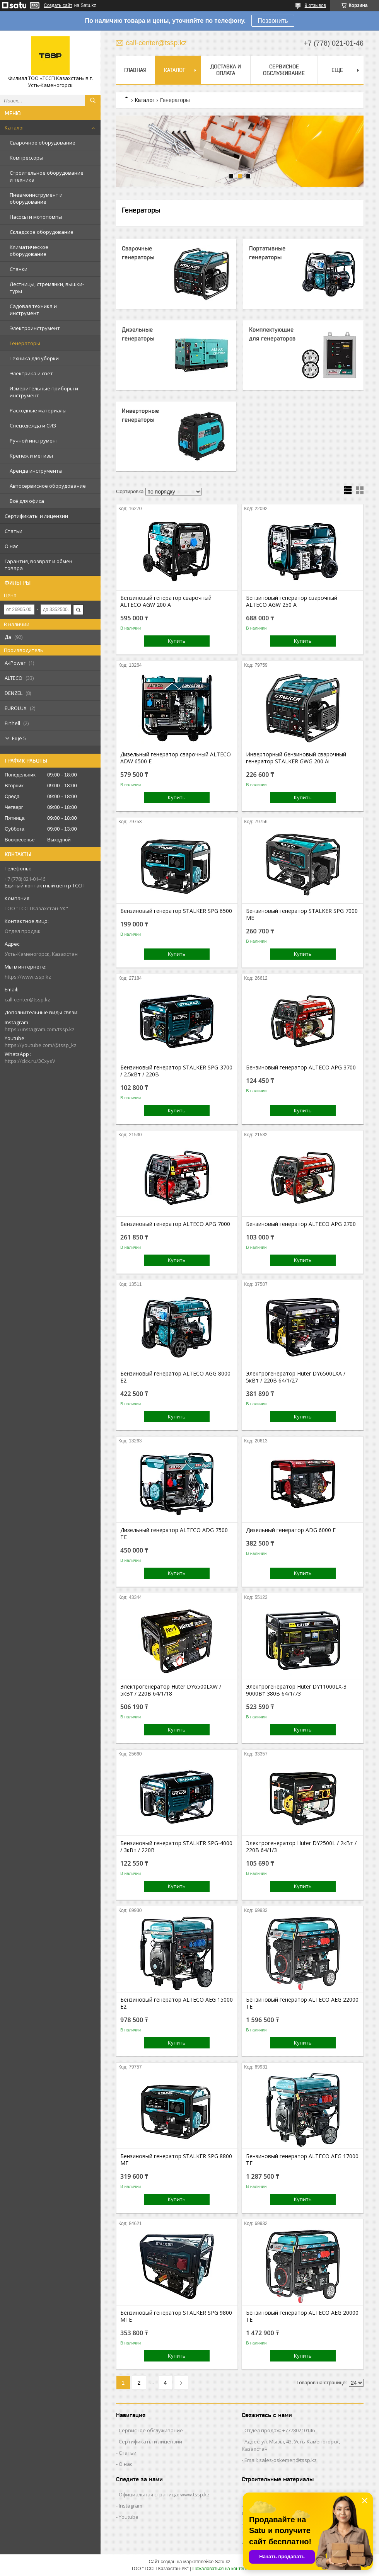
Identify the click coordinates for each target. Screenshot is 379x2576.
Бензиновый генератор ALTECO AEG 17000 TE (302, 2160)
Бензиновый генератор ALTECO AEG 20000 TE (302, 2316)
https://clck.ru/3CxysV (30, 1060)
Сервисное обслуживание (284, 69)
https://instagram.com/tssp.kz (40, 1029)
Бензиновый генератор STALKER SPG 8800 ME (176, 2160)
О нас (11, 546)
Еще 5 (19, 738)
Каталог (14, 127)
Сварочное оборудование (42, 142)
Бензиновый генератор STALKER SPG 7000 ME (302, 914)
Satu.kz (222, 2561)
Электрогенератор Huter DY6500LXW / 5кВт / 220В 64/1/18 (170, 1690)
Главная (135, 70)
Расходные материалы (38, 410)
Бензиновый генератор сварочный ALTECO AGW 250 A (291, 601)
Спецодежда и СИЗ (33, 425)
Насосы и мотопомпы (36, 216)
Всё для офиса (27, 500)
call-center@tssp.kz (27, 999)
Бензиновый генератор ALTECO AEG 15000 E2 (176, 2003)
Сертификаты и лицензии (36, 515)
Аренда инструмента (36, 470)
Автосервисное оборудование (48, 485)
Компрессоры (26, 157)
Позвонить (273, 20)
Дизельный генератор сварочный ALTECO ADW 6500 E (175, 758)
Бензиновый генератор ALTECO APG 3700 (301, 1067)
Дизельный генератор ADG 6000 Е (291, 1530)
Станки (18, 269)
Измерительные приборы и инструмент (44, 392)
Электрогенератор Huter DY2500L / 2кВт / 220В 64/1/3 (301, 1847)
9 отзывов (315, 5)
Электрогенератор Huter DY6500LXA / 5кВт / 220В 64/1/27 (295, 1377)
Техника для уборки (34, 358)
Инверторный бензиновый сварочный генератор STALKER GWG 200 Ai (296, 758)
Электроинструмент (35, 328)
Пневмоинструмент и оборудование (36, 198)
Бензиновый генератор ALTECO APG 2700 (301, 1224)
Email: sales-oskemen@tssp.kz (280, 2460)
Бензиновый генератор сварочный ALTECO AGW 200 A (166, 601)
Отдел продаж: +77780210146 (279, 2430)
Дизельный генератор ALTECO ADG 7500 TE (174, 1534)
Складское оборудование (41, 231)
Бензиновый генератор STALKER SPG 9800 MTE (176, 2316)
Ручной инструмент (34, 440)
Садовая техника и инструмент (33, 310)
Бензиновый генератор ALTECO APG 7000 (175, 1224)
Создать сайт (58, 5)
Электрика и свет (31, 373)
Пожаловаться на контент (220, 2568)
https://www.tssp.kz (28, 976)
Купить (177, 640)
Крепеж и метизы (31, 455)
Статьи (13, 531)
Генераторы (25, 343)
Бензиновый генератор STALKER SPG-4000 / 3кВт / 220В (176, 1847)
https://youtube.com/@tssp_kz (41, 1045)
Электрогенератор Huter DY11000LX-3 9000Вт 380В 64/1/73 (296, 1690)
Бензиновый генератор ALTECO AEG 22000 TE (302, 2003)
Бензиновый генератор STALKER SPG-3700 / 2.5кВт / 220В (176, 1071)
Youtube (128, 2516)
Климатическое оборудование (29, 250)
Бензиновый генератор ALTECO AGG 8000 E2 (175, 1377)
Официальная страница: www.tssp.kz (164, 2494)
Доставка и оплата (225, 69)
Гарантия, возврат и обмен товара (38, 565)
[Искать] (93, 100)
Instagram (130, 2505)
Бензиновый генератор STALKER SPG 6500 (176, 910)
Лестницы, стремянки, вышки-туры (47, 288)
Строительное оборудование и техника (47, 176)
